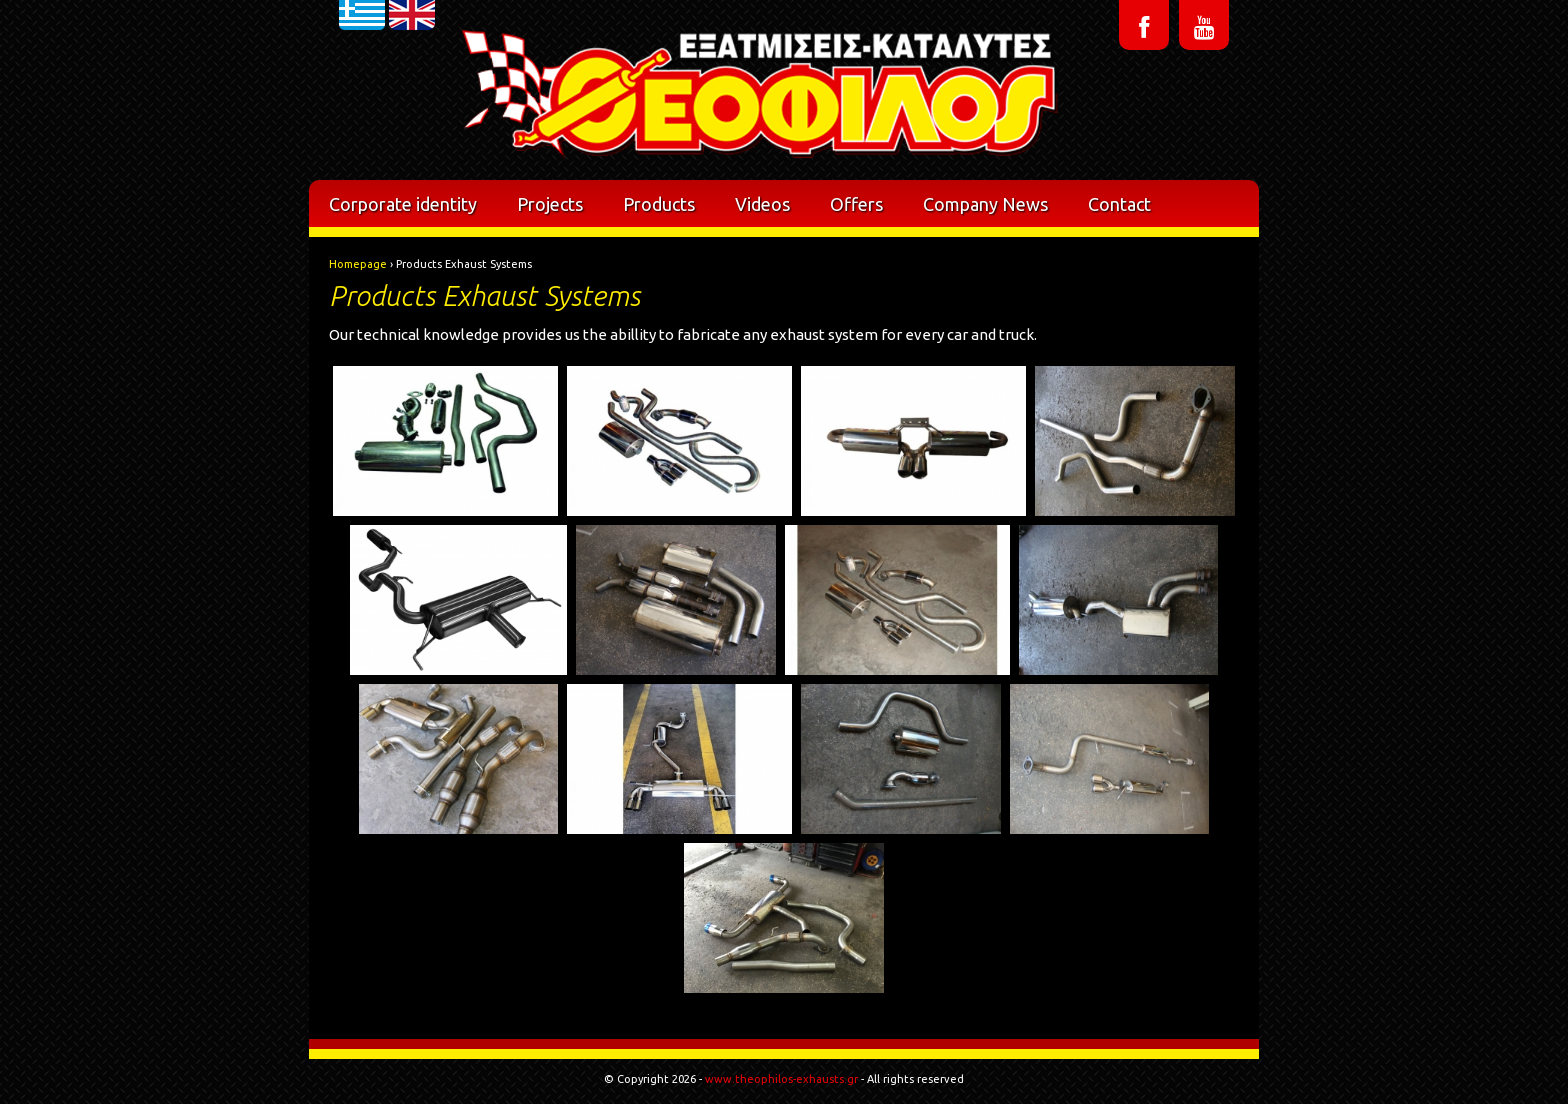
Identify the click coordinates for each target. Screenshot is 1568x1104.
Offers (856, 204)
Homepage (358, 264)
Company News (985, 204)
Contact (1119, 204)
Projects (550, 204)
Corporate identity (403, 204)
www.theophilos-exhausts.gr (781, 1079)
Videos (762, 204)
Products (659, 204)
